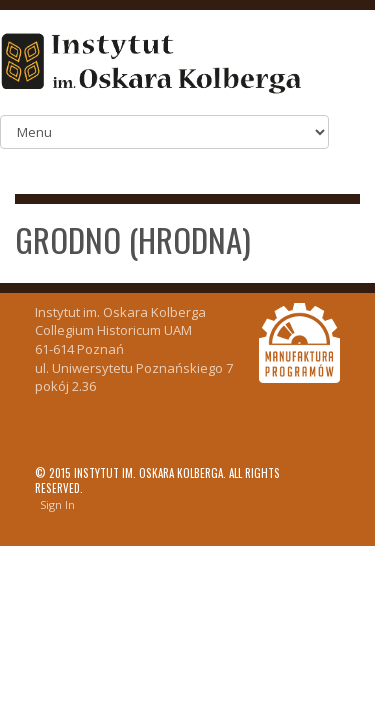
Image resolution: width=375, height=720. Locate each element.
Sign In (57, 504)
